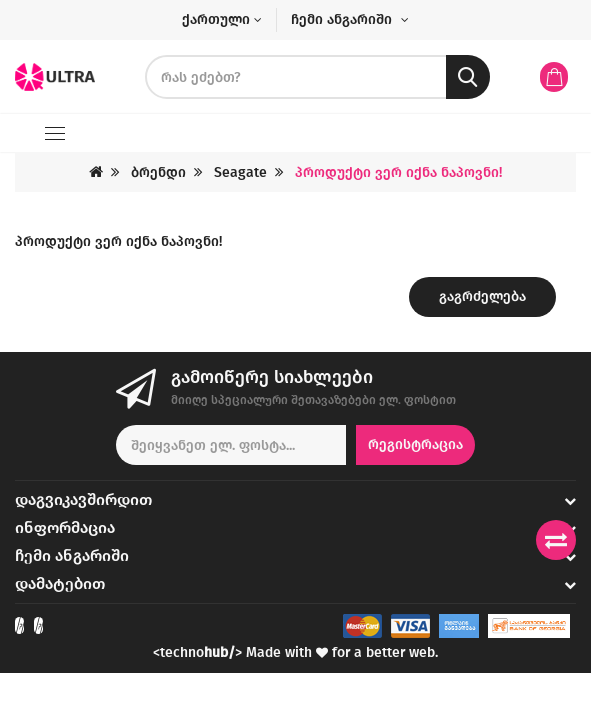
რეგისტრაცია (415, 444)
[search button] (468, 77)
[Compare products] (556, 540)
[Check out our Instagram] (38, 626)
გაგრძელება (482, 296)
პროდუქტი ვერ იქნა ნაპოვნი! (398, 172)
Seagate (240, 172)
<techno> (197, 652)
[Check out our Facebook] (19, 626)
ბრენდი (158, 172)
